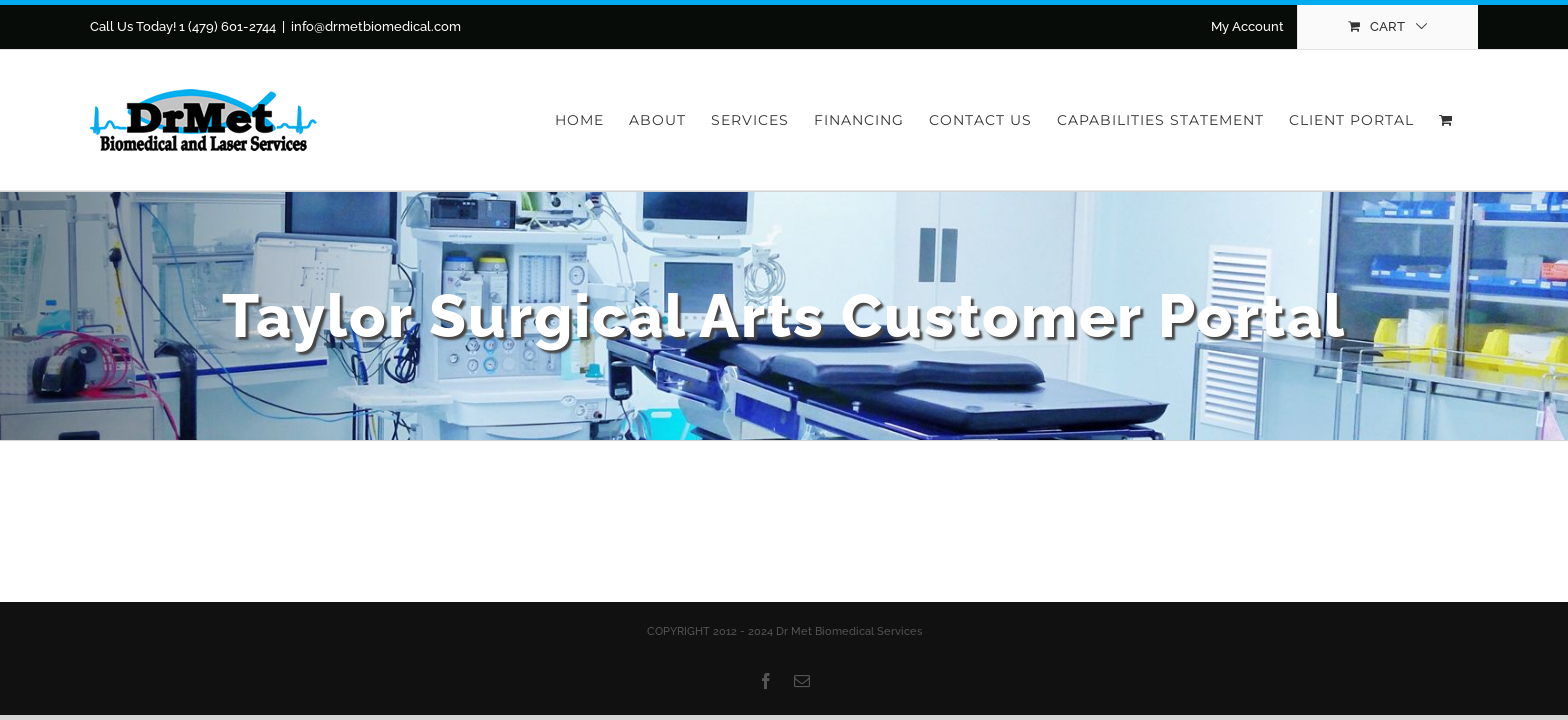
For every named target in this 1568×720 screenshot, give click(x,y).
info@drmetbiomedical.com (376, 26)
